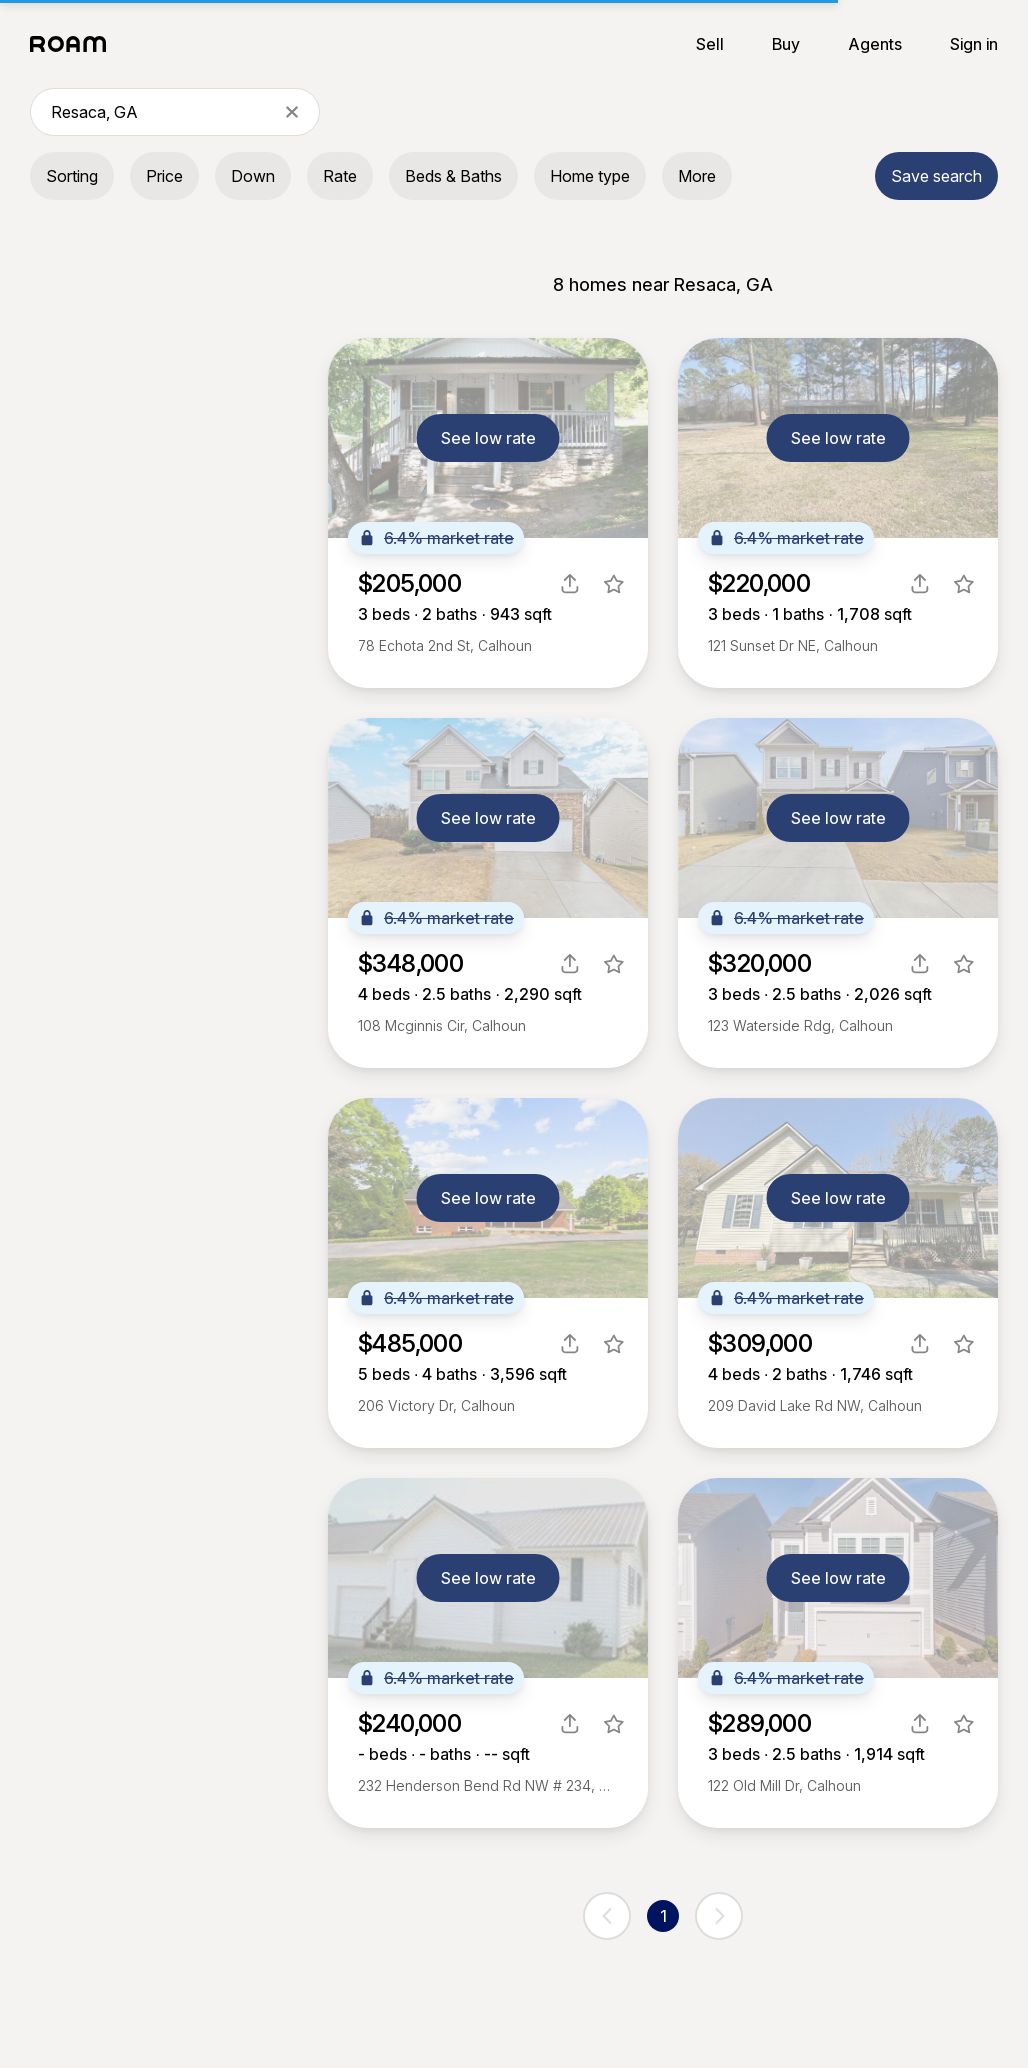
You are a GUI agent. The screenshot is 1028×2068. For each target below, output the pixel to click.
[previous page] (607, 1916)
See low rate (488, 438)
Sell (710, 44)
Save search (936, 176)
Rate (340, 176)
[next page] (719, 1916)
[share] (570, 584)
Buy (786, 44)
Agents (875, 44)
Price (164, 176)
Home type (590, 176)
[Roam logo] (74, 44)
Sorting (72, 176)
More (697, 176)
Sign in (974, 44)
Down (253, 176)
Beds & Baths (453, 176)
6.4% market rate (436, 538)
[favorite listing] (614, 584)
